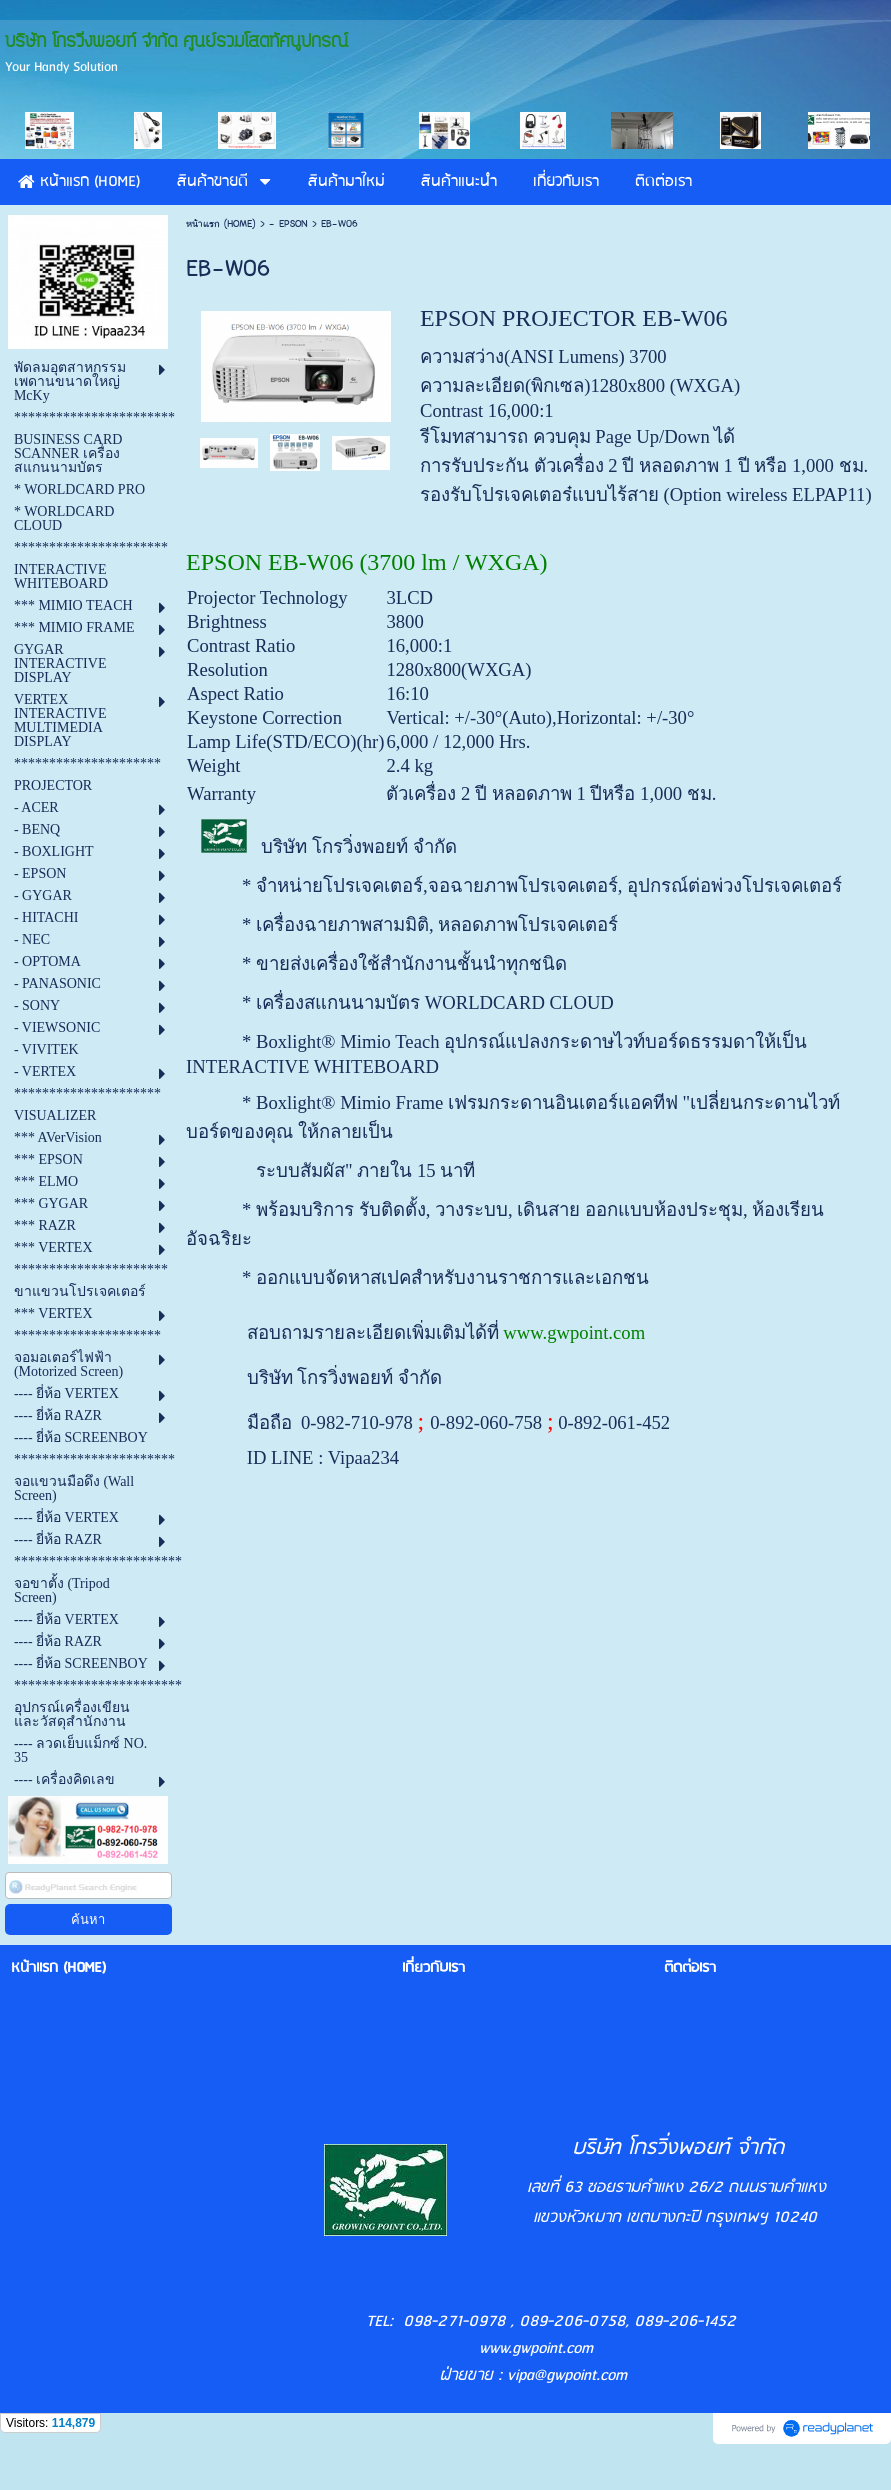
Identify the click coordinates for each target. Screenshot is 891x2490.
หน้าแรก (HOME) (221, 224)
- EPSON (290, 224)
